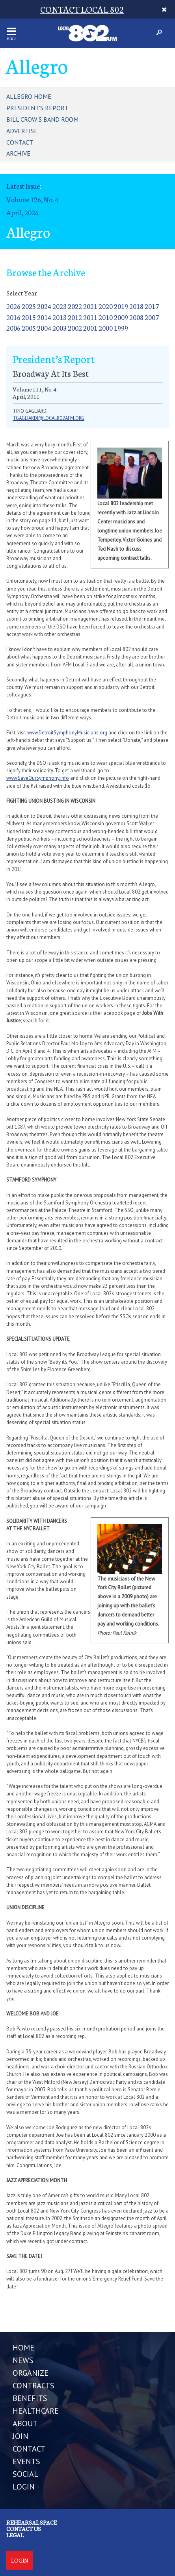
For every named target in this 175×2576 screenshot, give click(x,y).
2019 (121, 306)
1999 (121, 328)
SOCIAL (25, 2474)
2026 (13, 306)
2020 (106, 306)
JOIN (20, 2436)
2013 (59, 317)
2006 (13, 328)
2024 (44, 306)
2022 (75, 306)
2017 (152, 306)
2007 (152, 317)
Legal (15, 2535)
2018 (136, 306)
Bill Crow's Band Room (42, 119)
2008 (136, 317)
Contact (19, 142)
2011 (90, 317)
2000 (106, 328)
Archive (18, 153)
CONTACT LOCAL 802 (82, 9)
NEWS (23, 2360)
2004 (44, 328)
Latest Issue (23, 186)
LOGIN (24, 2487)
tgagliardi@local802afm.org (48, 418)
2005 (29, 328)
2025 (29, 306)
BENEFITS (30, 2398)
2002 (75, 328)
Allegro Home (28, 96)
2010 (106, 317)
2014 (44, 317)
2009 (121, 317)
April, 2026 (22, 212)
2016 (13, 317)
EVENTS (26, 2461)
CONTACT (29, 2449)
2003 (59, 328)
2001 (90, 328)
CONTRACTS (33, 2385)
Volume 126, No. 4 (32, 199)
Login (19, 2560)
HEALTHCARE (36, 2411)
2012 (75, 317)
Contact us (23, 2529)
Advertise (21, 131)
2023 (59, 306)
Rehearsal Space (31, 2522)
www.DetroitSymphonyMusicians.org (67, 732)
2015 (29, 317)
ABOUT (25, 2423)
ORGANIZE (30, 2373)
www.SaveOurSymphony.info (37, 778)
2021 (90, 306)
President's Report (37, 108)
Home (23, 2348)
